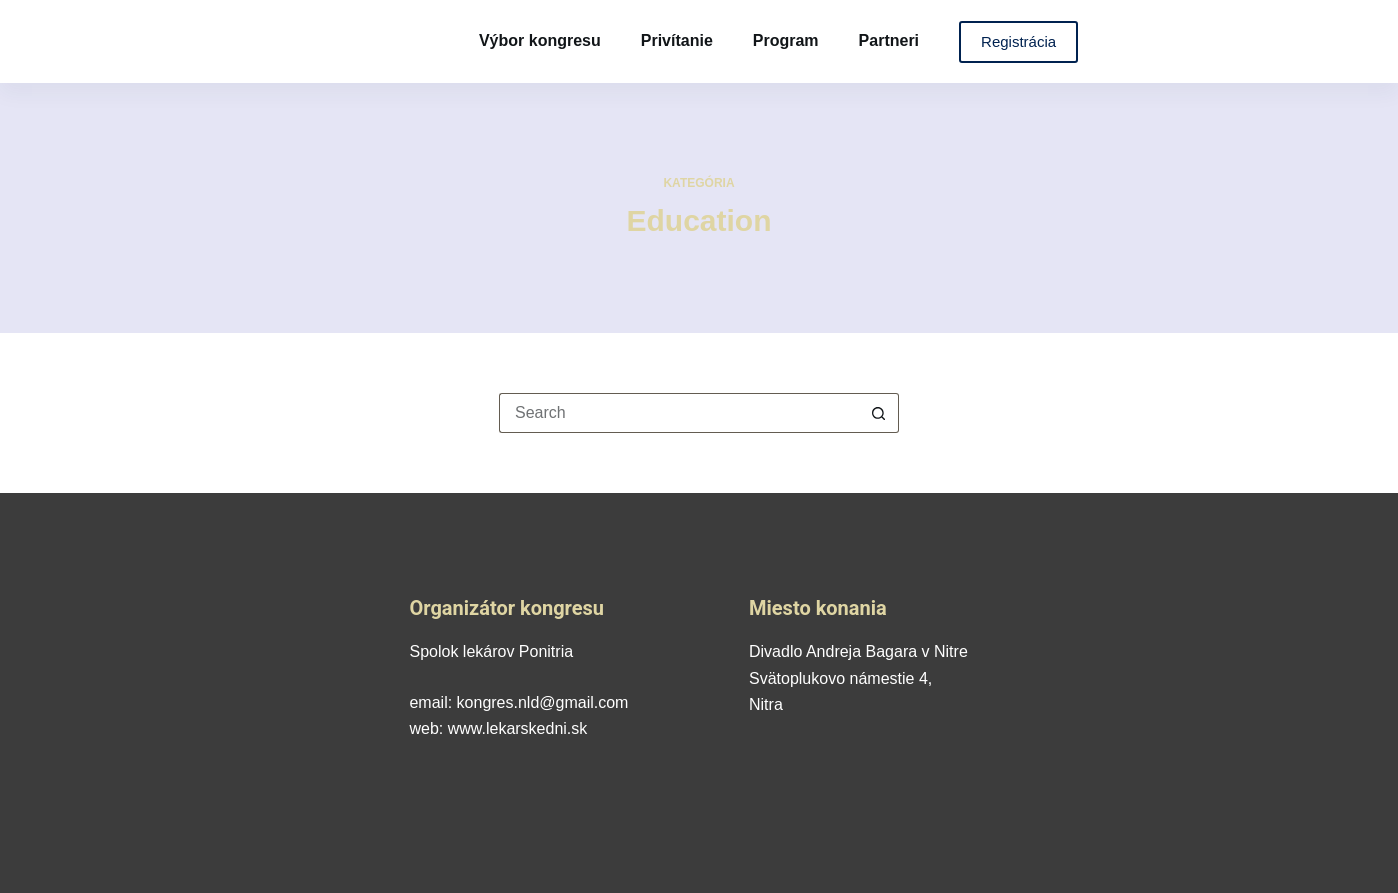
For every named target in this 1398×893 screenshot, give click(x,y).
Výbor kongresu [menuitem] (540, 40)
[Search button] (879, 413)
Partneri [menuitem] (889, 40)
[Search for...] (679, 413)
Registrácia (1018, 41)
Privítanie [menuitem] (677, 40)
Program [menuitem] (786, 40)
